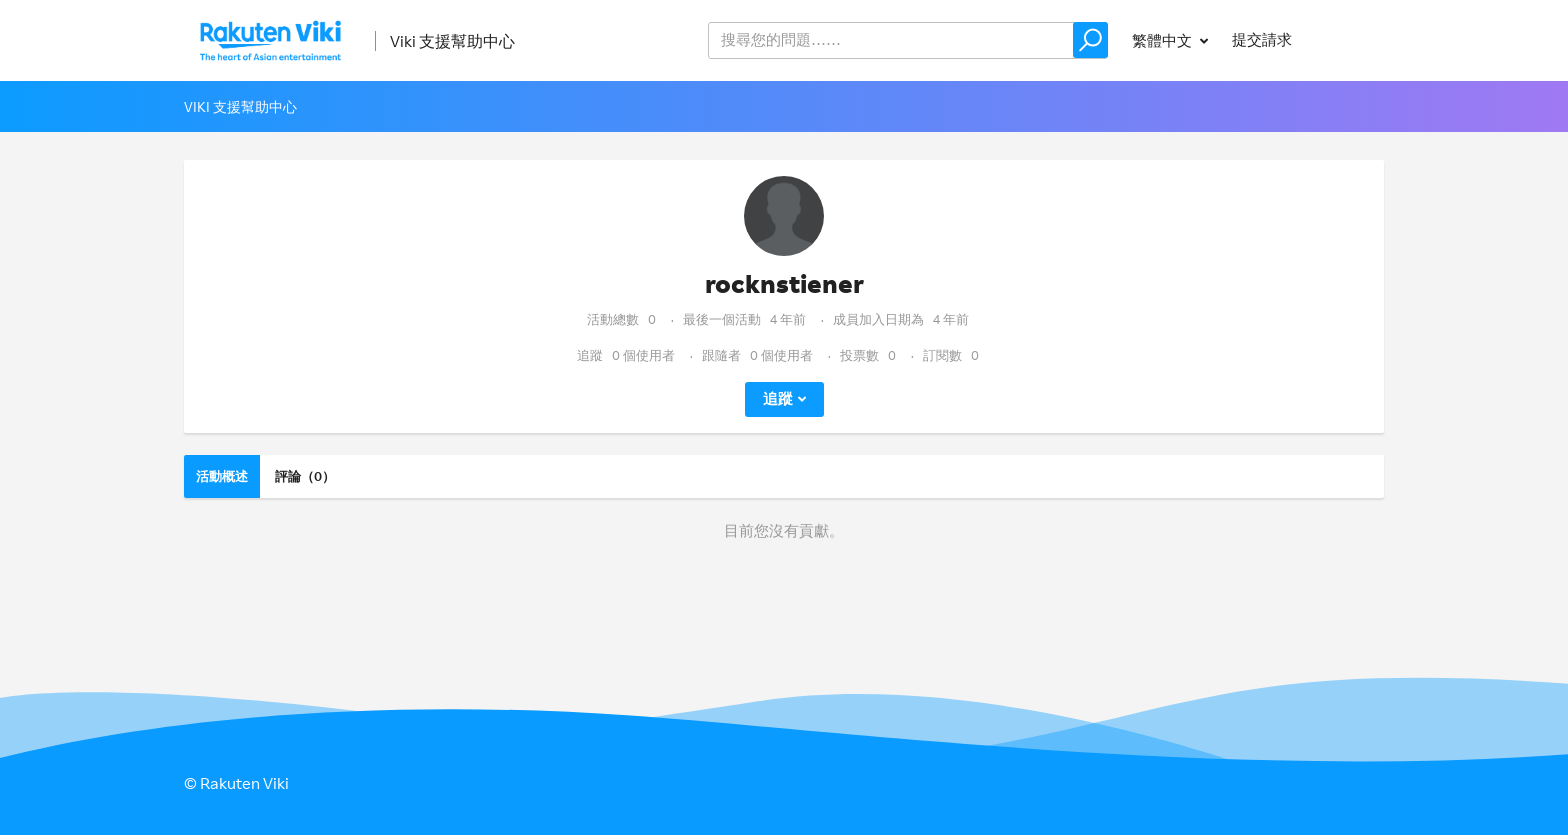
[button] (1090, 40)
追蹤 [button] (778, 398)
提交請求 (1262, 39)
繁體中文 (1163, 40)
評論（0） (305, 476)
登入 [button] (1350, 39)
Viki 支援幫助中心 (452, 41)
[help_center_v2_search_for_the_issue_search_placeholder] (908, 40)
